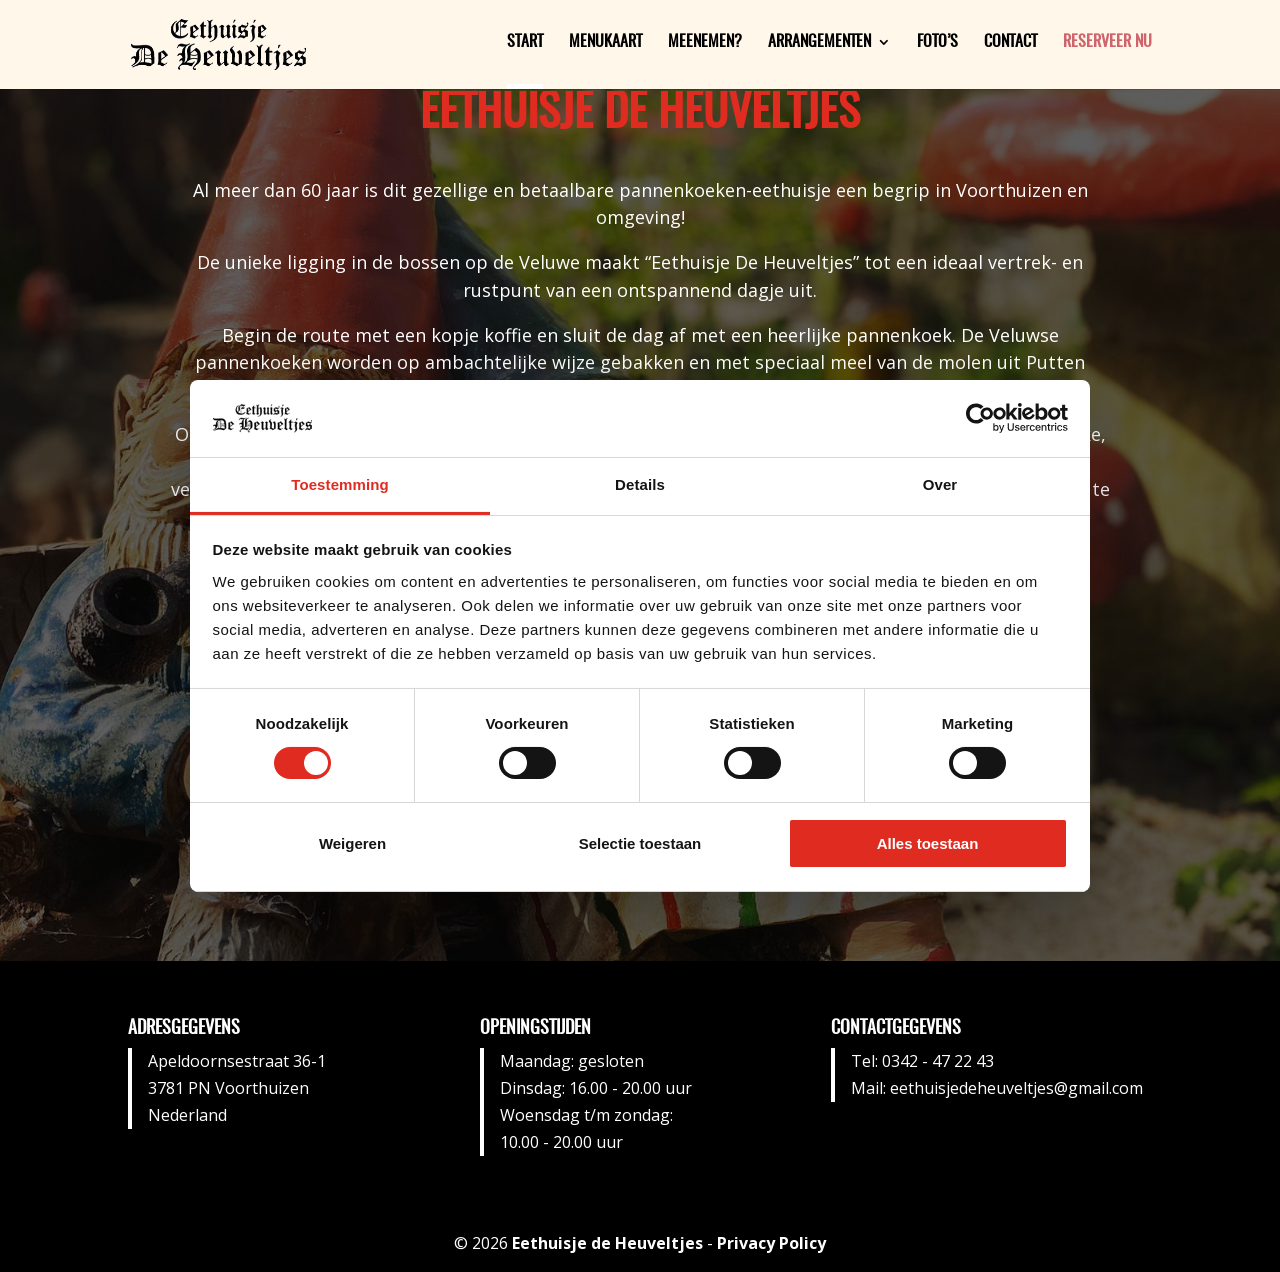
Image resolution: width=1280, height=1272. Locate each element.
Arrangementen (819, 42)
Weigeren (352, 843)
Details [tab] (640, 484)
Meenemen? (705, 42)
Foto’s (937, 42)
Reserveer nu (1107, 42)
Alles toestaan (928, 843)
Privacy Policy (771, 1243)
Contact (1010, 42)
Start (525, 42)
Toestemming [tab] (340, 484)
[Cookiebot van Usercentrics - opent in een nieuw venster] (980, 418)
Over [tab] (940, 484)
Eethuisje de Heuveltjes (607, 1243)
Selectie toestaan (640, 843)
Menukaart (605, 42)
